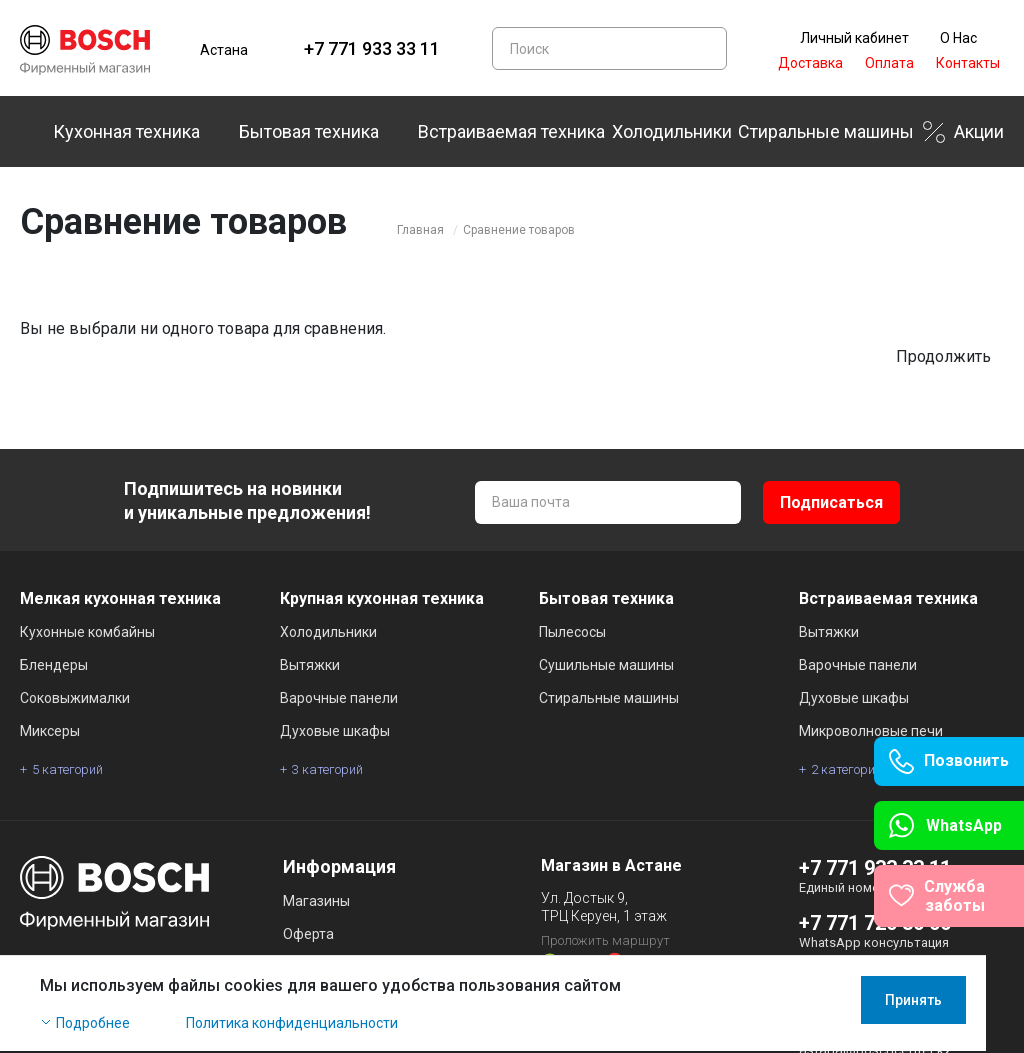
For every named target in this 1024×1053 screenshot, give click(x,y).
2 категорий (846, 769)
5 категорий (67, 769)
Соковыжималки (75, 698)
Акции (979, 131)
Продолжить (943, 356)
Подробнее (93, 1025)
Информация (339, 866)
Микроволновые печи (871, 731)
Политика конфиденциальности (292, 1025)
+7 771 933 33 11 (372, 48)
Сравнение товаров (519, 230)
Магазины (316, 901)
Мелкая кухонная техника (120, 598)
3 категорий (327, 769)
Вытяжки (310, 665)
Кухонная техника (126, 131)
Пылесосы (572, 632)
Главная (420, 230)
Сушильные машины (606, 665)
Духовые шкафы (335, 731)
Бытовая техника (309, 131)
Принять (951, 1002)
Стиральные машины (826, 131)
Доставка (810, 63)
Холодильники (672, 131)
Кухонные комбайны (87, 632)
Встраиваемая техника (511, 131)
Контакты (968, 63)
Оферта (308, 934)
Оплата (889, 63)
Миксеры (50, 731)
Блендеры (54, 665)
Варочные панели (339, 698)
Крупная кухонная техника (382, 598)
